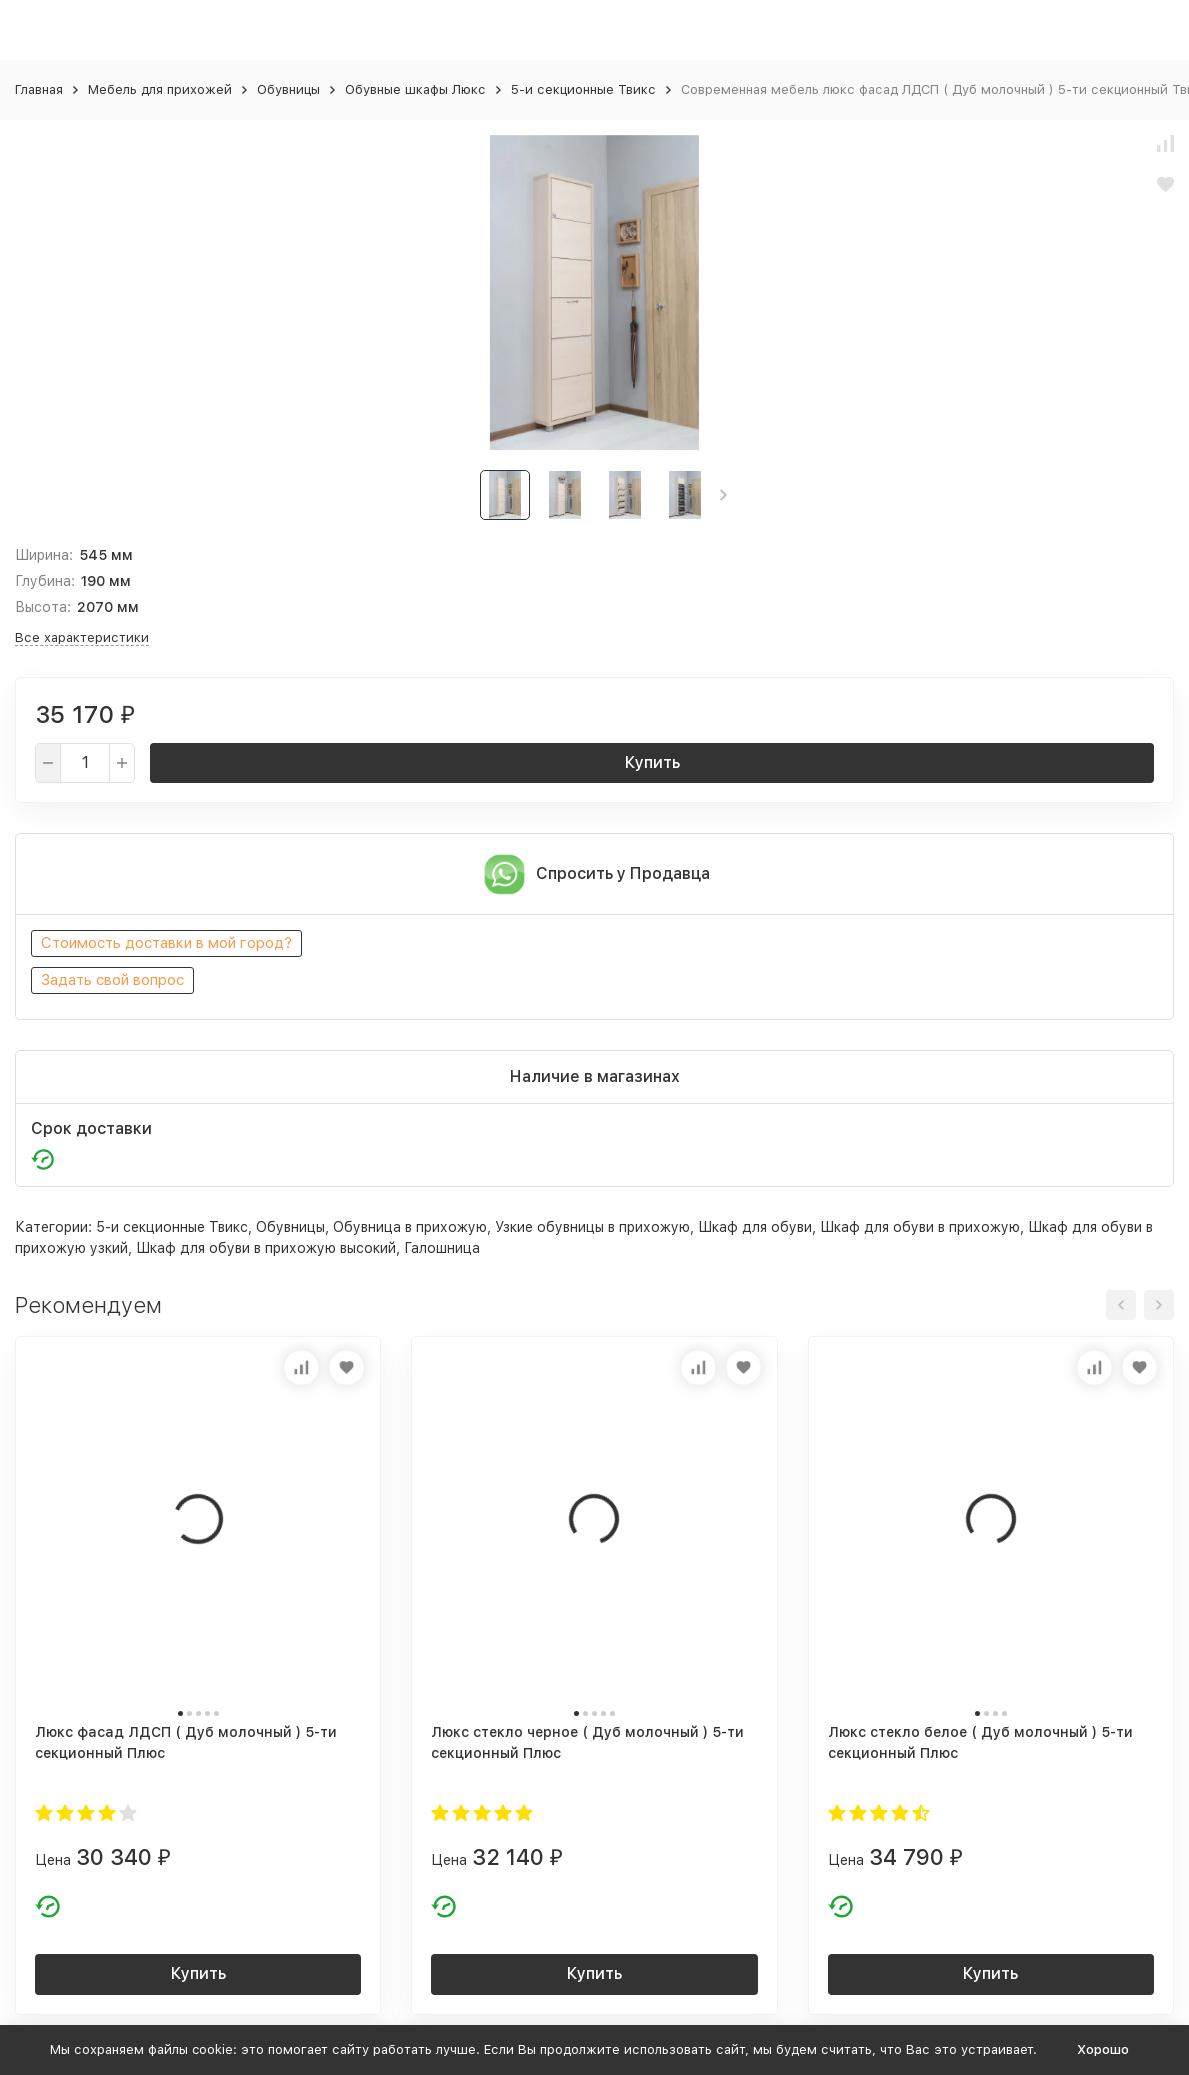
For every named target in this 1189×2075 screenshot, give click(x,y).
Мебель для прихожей (160, 89)
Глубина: (45, 581)
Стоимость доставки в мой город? (166, 943)
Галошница (442, 1248)
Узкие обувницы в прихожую (592, 1227)
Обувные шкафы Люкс (415, 89)
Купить (652, 762)
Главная (39, 89)
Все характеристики (82, 637)
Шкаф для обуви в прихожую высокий (266, 1248)
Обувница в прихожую (410, 1227)
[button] (723, 495)
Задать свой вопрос (112, 980)
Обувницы (288, 89)
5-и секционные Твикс (583, 89)
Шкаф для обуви (755, 1227)
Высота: (43, 607)
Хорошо (1103, 2049)
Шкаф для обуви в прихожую (920, 1227)
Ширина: (44, 555)
